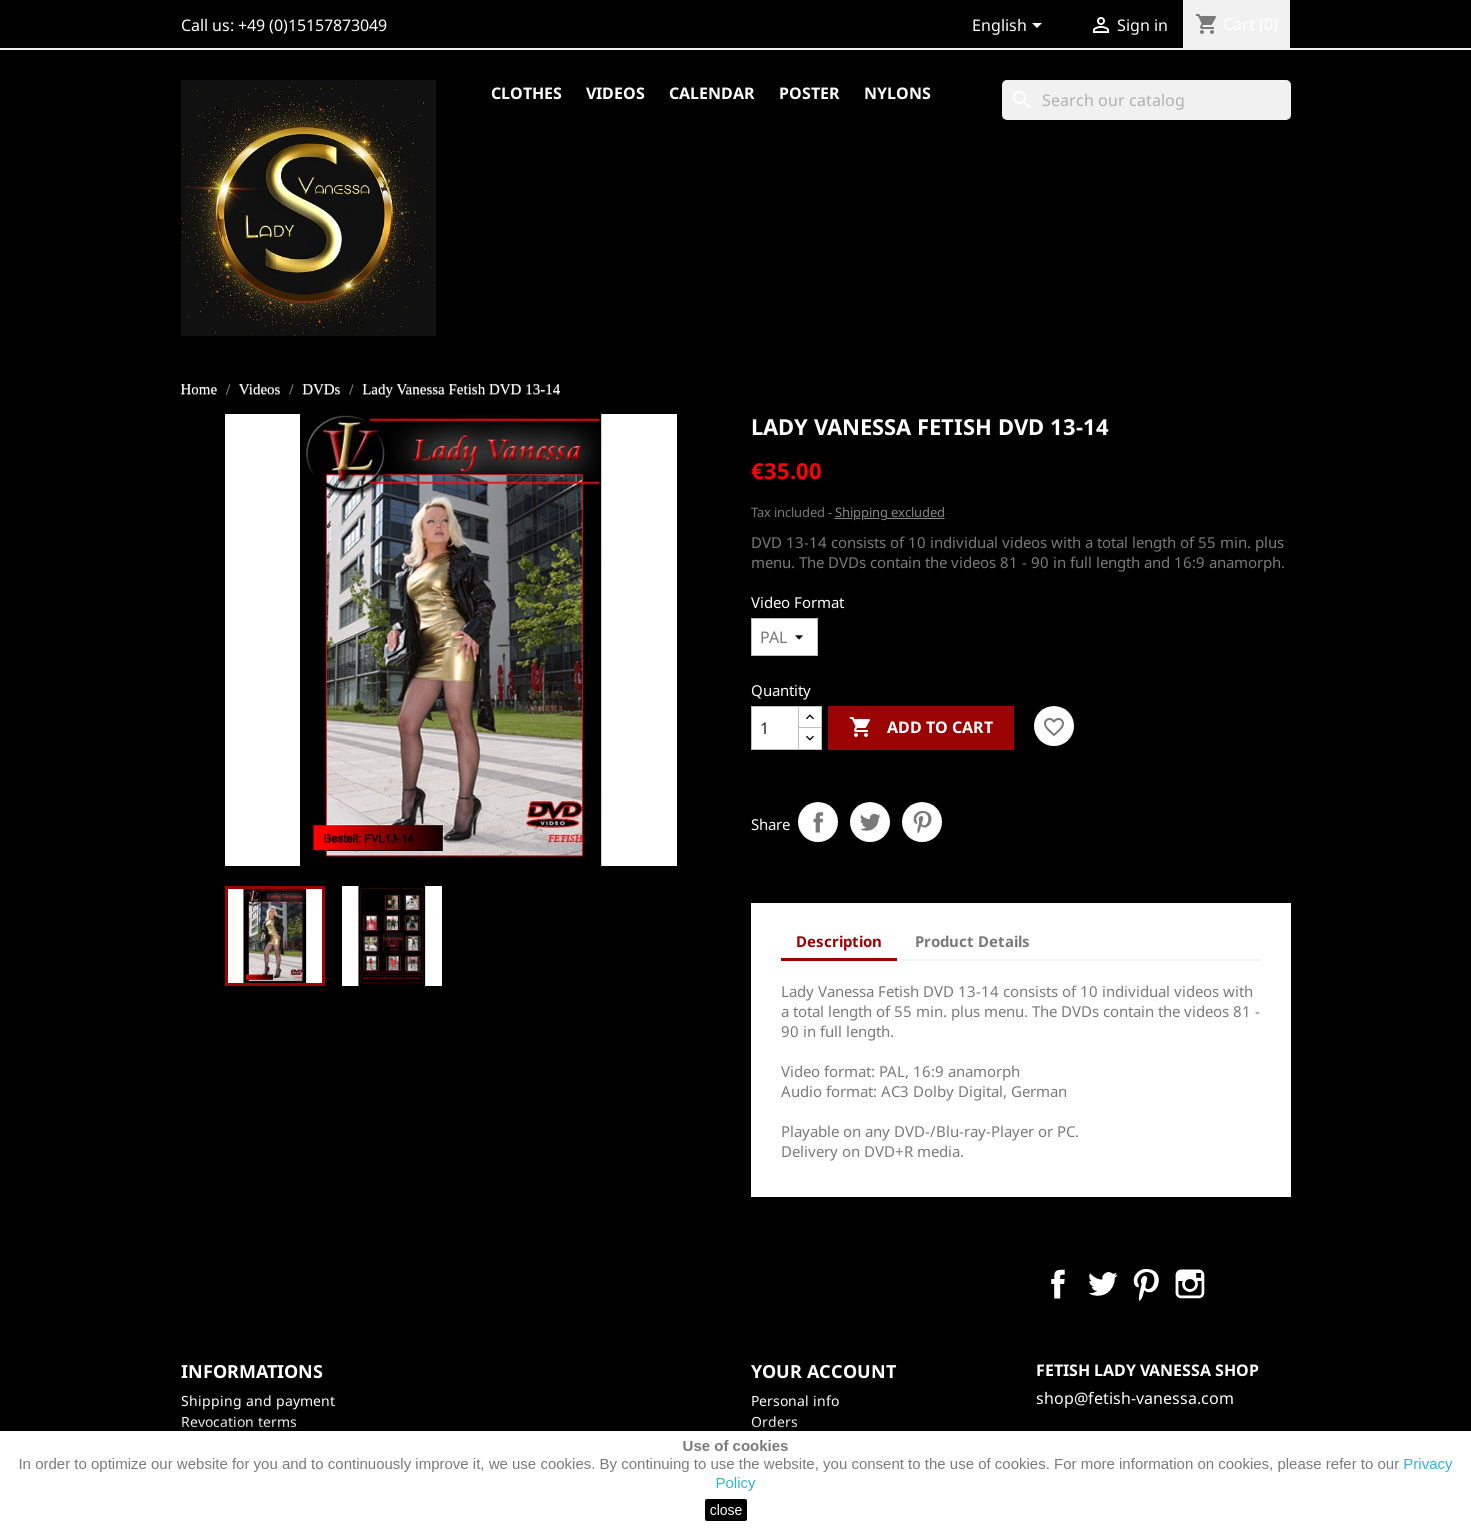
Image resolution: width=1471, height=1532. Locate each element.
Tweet (870, 822)
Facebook (1058, 1284)
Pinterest (922, 822)
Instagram (1190, 1284)
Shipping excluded (890, 512)
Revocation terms (239, 1421)
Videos (615, 93)
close (726, 1510)
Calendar (712, 93)
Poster (809, 93)
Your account (823, 1371)
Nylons (897, 93)
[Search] (1146, 100)
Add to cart (921, 728)
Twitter (1102, 1284)
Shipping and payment (258, 1400)
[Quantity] (775, 728)
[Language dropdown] (1010, 27)
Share (818, 822)
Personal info (795, 1400)
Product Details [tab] (972, 941)
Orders (774, 1421)
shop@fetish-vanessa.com (1135, 1398)
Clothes (526, 93)
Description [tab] (839, 941)
